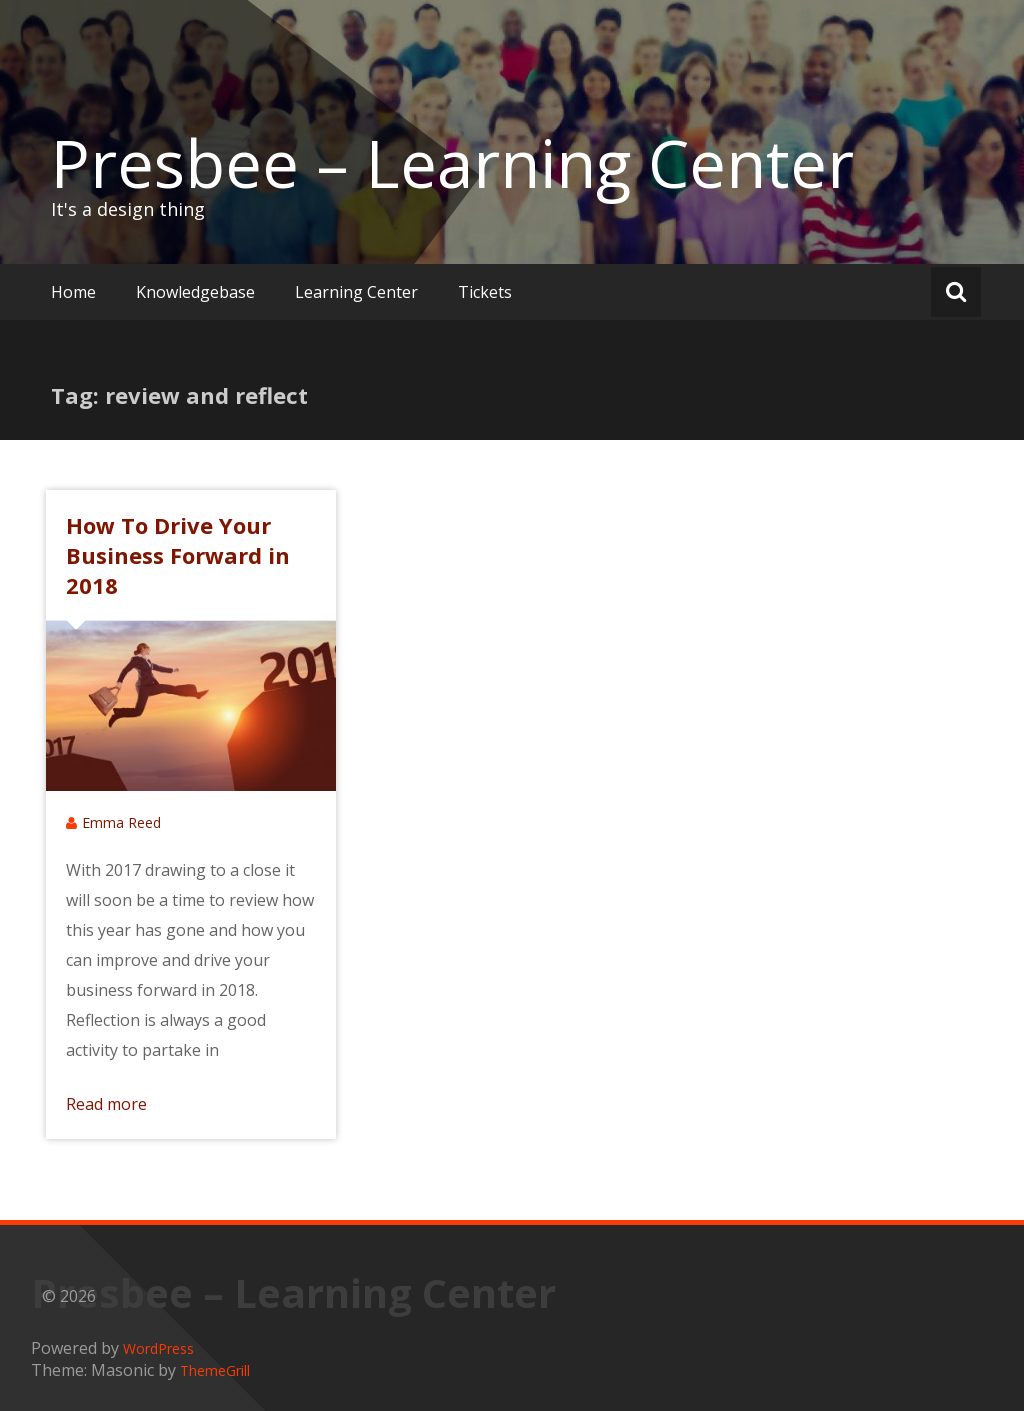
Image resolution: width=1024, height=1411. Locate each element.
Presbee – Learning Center (452, 163)
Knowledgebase (195, 292)
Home (73, 292)
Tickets (485, 292)
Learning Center (356, 292)
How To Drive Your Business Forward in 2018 (178, 555)
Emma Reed (121, 822)
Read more (106, 1104)
